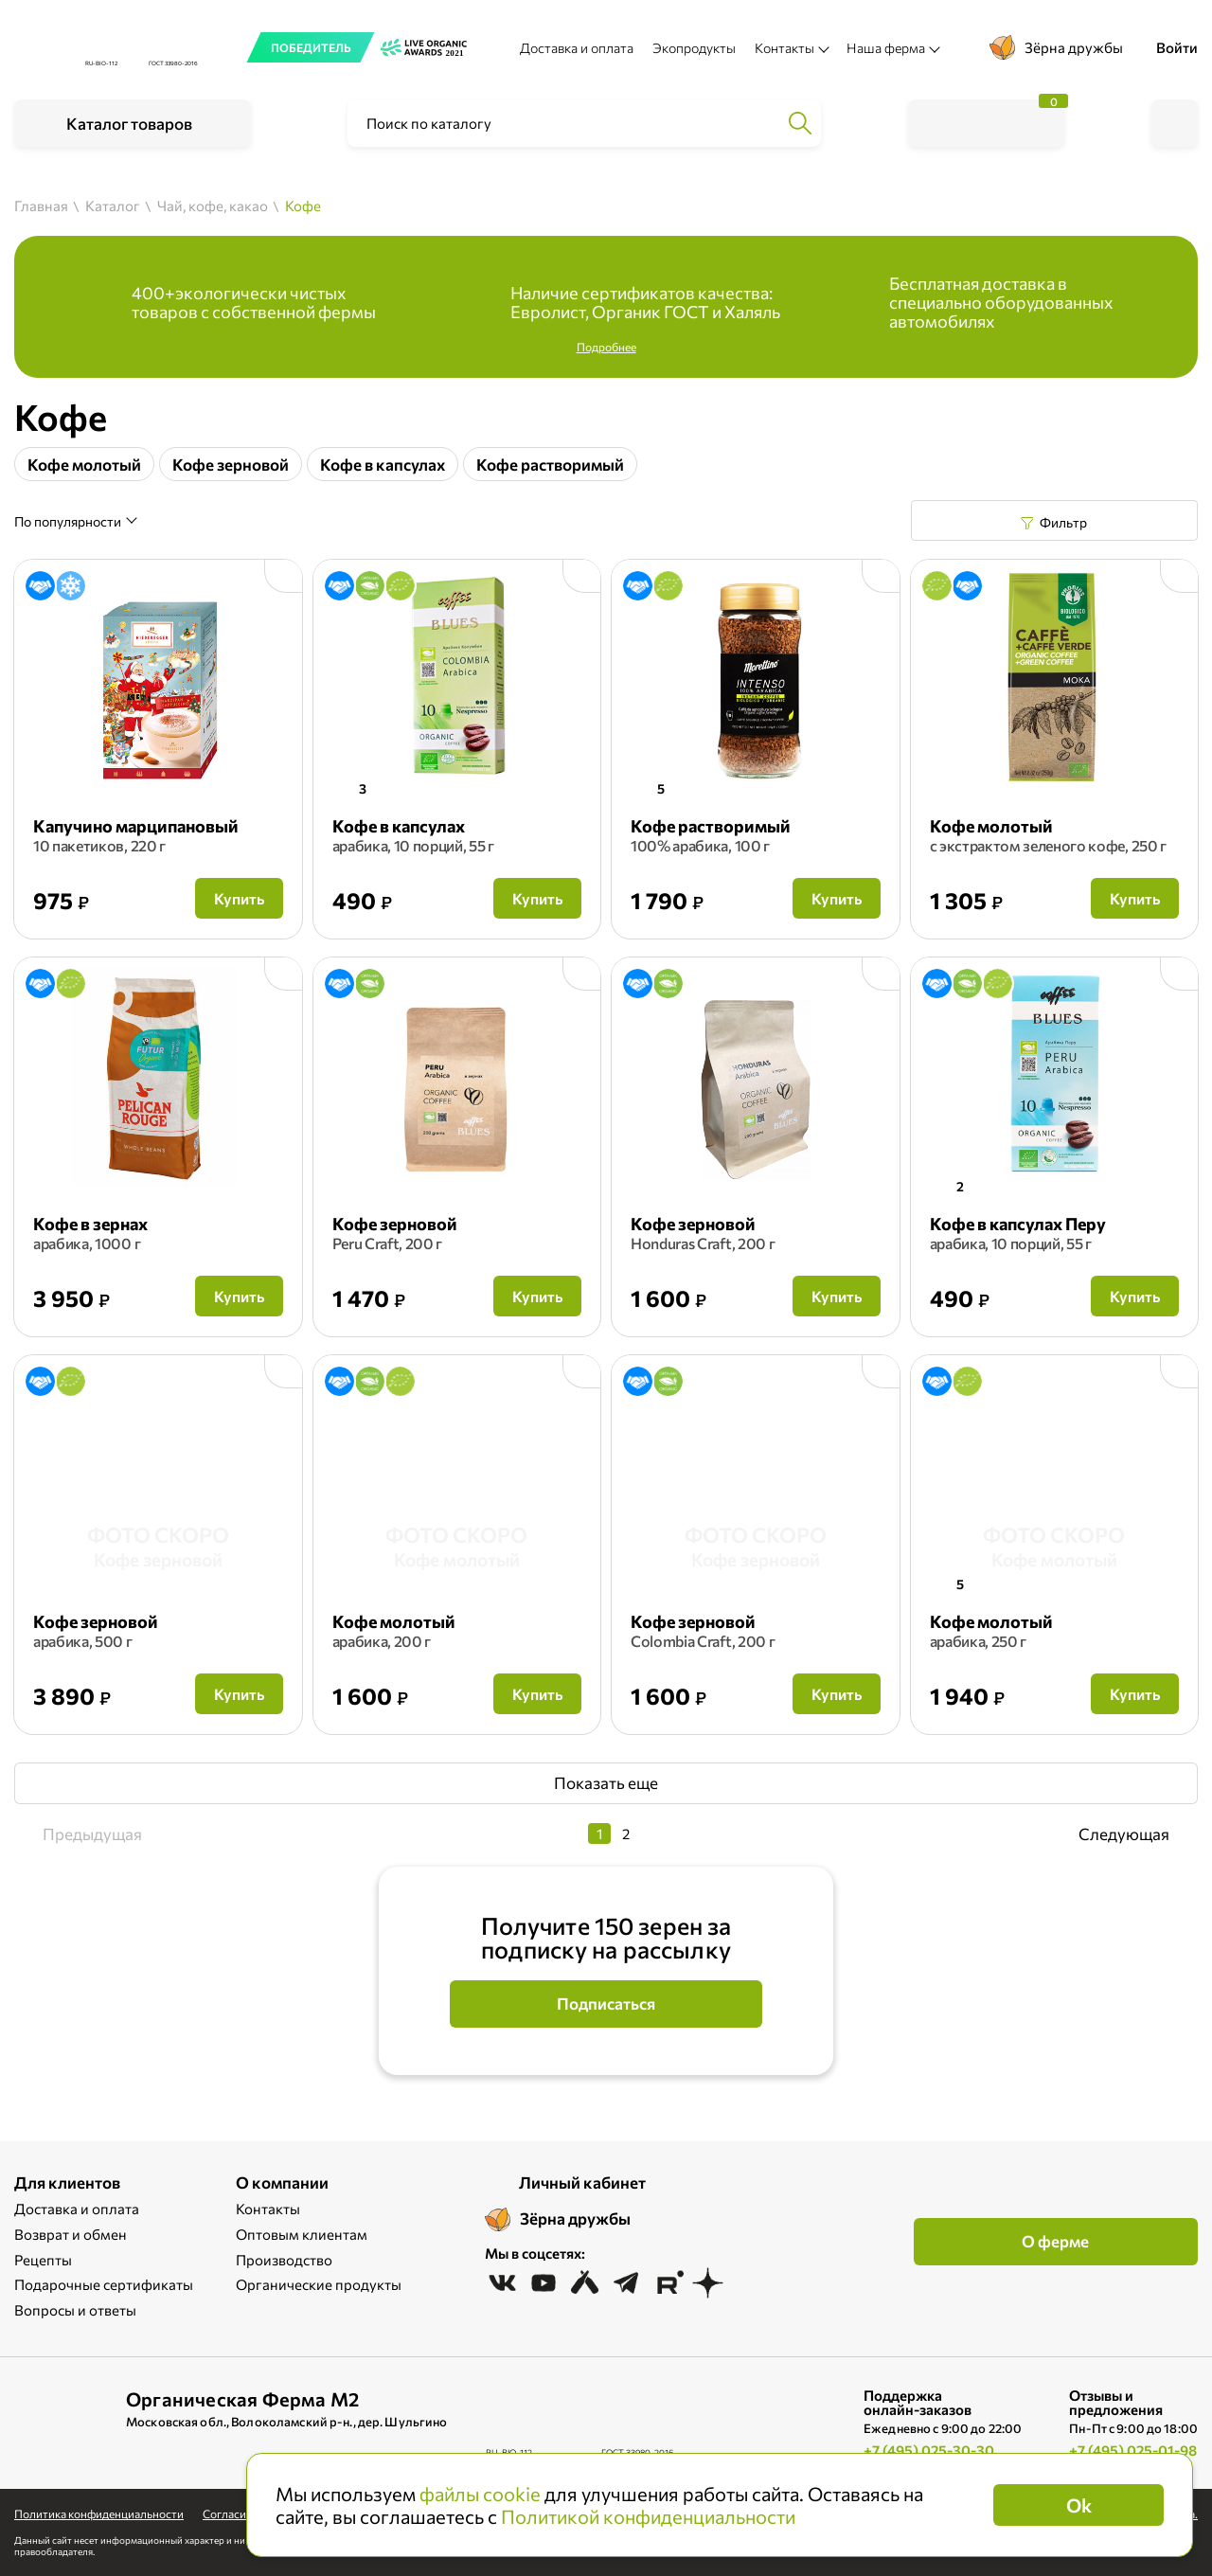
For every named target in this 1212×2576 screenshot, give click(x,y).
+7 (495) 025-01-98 (1133, 2450)
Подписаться (606, 2003)
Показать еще (606, 1783)
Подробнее (606, 346)
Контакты (268, 2208)
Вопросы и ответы (75, 2309)
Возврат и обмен (70, 2234)
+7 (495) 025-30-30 (929, 2450)
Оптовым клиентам (301, 2234)
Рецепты (43, 2259)
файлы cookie (480, 2493)
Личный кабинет (582, 2182)
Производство (284, 2259)
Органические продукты (318, 2284)
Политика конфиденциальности (99, 2513)
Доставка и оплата (576, 48)
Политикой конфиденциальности (648, 2516)
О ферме (1055, 2241)
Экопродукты (694, 48)
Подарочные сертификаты (103, 2284)
